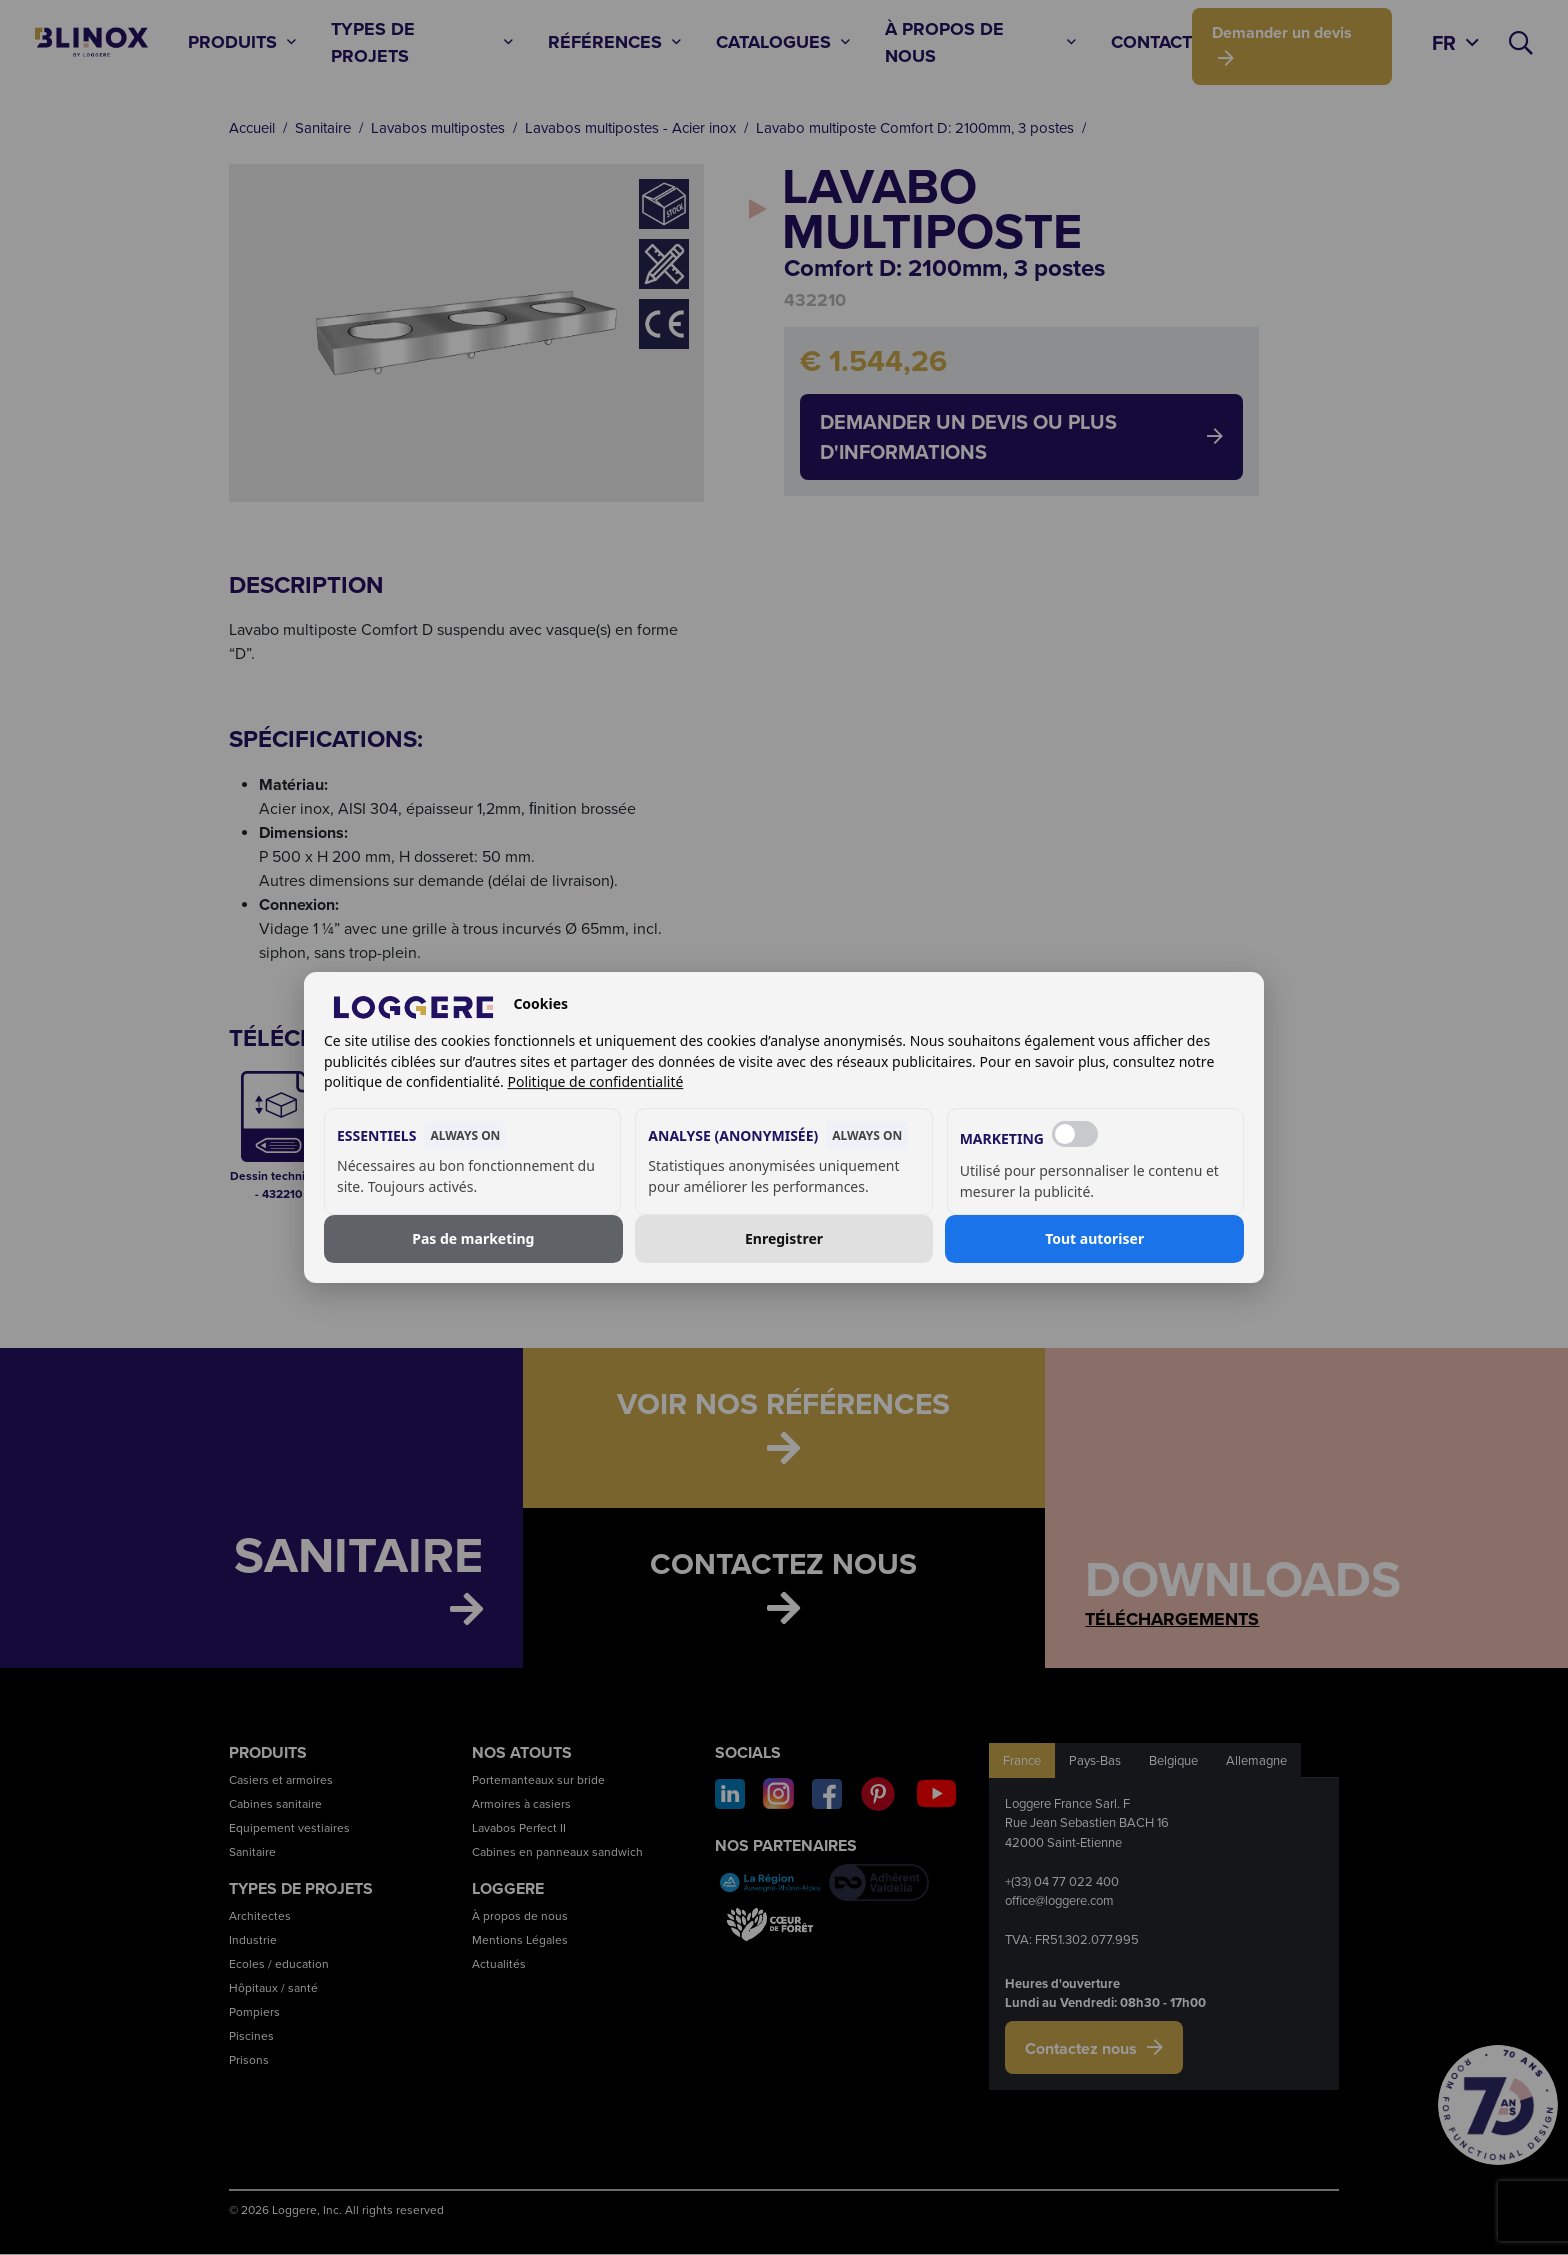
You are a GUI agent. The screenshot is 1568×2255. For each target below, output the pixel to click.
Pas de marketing (473, 1238)
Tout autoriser (1094, 1238)
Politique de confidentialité (595, 1081)
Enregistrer (784, 1238)
